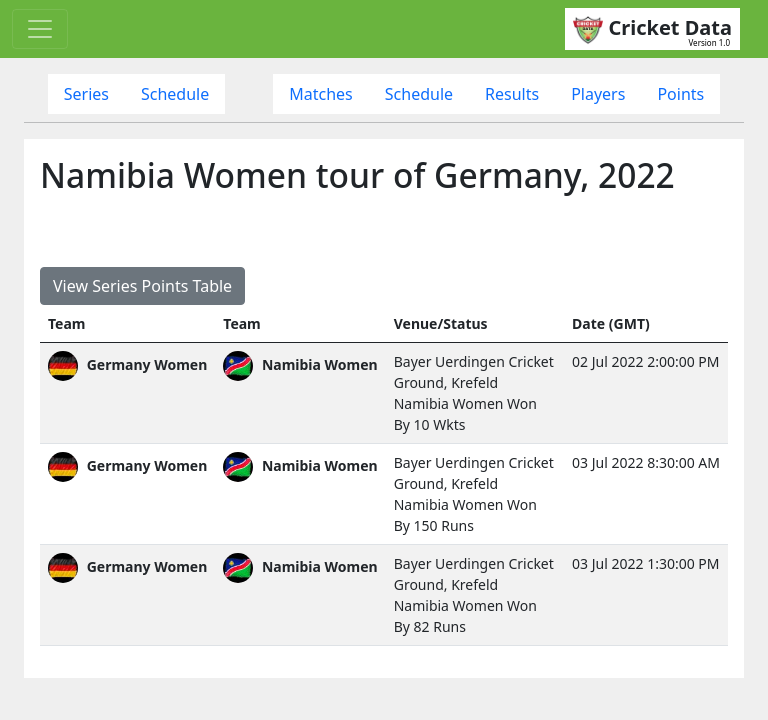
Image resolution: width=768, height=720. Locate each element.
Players (598, 94)
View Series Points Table (142, 286)
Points (680, 94)
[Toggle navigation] (40, 29)
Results (512, 94)
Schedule (175, 94)
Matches (321, 94)
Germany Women (127, 364)
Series (86, 94)
